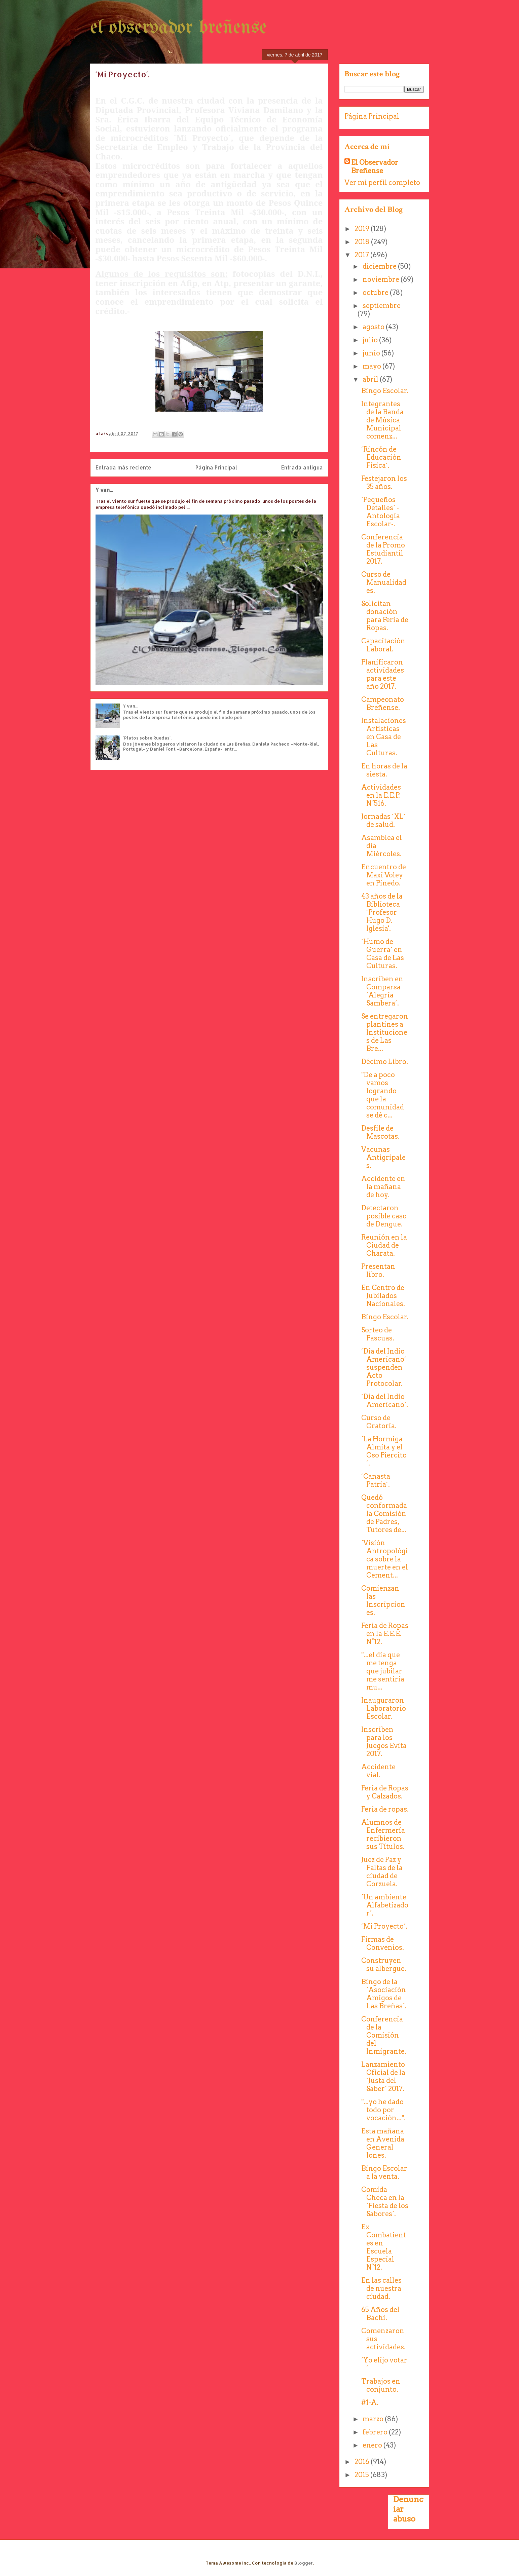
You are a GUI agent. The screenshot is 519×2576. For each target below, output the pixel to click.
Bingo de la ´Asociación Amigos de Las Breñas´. (383, 1994)
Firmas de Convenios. (382, 1943)
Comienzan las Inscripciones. (383, 1600)
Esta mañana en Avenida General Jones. (382, 2143)
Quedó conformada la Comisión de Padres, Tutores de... (384, 1513)
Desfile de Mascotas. (380, 1132)
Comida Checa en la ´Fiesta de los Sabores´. (384, 2202)
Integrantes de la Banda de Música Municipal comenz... (382, 420)
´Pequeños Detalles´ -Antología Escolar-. (380, 512)
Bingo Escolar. (384, 391)
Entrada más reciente (123, 467)
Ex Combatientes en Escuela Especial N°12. (383, 2247)
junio (372, 353)
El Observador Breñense (374, 166)
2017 (362, 255)
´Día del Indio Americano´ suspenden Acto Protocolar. (383, 1367)
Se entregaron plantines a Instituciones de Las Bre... (384, 1032)
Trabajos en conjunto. (380, 2385)
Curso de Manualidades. (383, 582)
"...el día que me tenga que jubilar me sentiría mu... (382, 1671)
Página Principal (216, 467)
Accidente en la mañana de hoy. (383, 1187)
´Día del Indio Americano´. (384, 1401)
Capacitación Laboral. (383, 645)
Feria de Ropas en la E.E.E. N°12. (384, 1634)
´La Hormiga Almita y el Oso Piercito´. (384, 1451)
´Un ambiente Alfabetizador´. (384, 1905)
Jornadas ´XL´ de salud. (383, 820)
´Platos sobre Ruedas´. (147, 738)
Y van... (104, 490)
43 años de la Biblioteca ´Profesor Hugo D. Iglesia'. (382, 912)
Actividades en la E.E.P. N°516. (381, 795)
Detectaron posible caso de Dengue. (384, 1216)
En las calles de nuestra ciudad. (381, 2288)
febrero (376, 2432)
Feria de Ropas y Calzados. (384, 1792)
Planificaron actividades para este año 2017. (382, 674)
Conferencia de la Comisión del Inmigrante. (383, 2035)
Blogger (303, 2563)
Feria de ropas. (385, 1809)
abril (371, 379)
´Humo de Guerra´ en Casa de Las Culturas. (382, 954)
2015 (362, 2475)
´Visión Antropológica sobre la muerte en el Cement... (384, 1559)
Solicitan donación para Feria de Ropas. (384, 616)
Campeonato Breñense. (382, 703)
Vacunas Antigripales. (383, 1157)
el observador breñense (178, 27)
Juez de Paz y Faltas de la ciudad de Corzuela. (382, 1872)
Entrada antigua (302, 467)
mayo (372, 366)
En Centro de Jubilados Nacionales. (383, 1296)
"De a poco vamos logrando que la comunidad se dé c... (382, 1095)
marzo (374, 2419)
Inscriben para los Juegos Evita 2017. (384, 1742)
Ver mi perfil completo (382, 183)
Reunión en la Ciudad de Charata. (384, 1245)
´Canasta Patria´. (375, 1480)
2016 (363, 2462)
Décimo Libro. (384, 1062)
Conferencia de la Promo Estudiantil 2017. (383, 549)
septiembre (382, 306)
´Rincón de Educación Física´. (381, 457)
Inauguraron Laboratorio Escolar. (383, 1708)
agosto (374, 327)
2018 (363, 242)
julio (371, 340)
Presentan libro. (378, 1270)
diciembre (380, 266)
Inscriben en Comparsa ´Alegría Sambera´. (382, 991)
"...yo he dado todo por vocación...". (383, 2110)
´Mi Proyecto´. (384, 1926)
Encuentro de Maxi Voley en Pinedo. (383, 875)
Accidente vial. (378, 1771)
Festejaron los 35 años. (384, 483)
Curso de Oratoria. (379, 1422)
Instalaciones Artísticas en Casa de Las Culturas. (383, 737)
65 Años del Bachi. (380, 2314)
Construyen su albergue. (383, 1965)
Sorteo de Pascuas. (377, 1334)
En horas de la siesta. (384, 770)
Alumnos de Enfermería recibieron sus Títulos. (383, 1834)
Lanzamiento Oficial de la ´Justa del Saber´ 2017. (383, 2076)
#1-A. (369, 2402)
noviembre (382, 279)
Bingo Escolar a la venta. (384, 2172)
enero (373, 2445)
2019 (363, 229)
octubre (376, 293)
